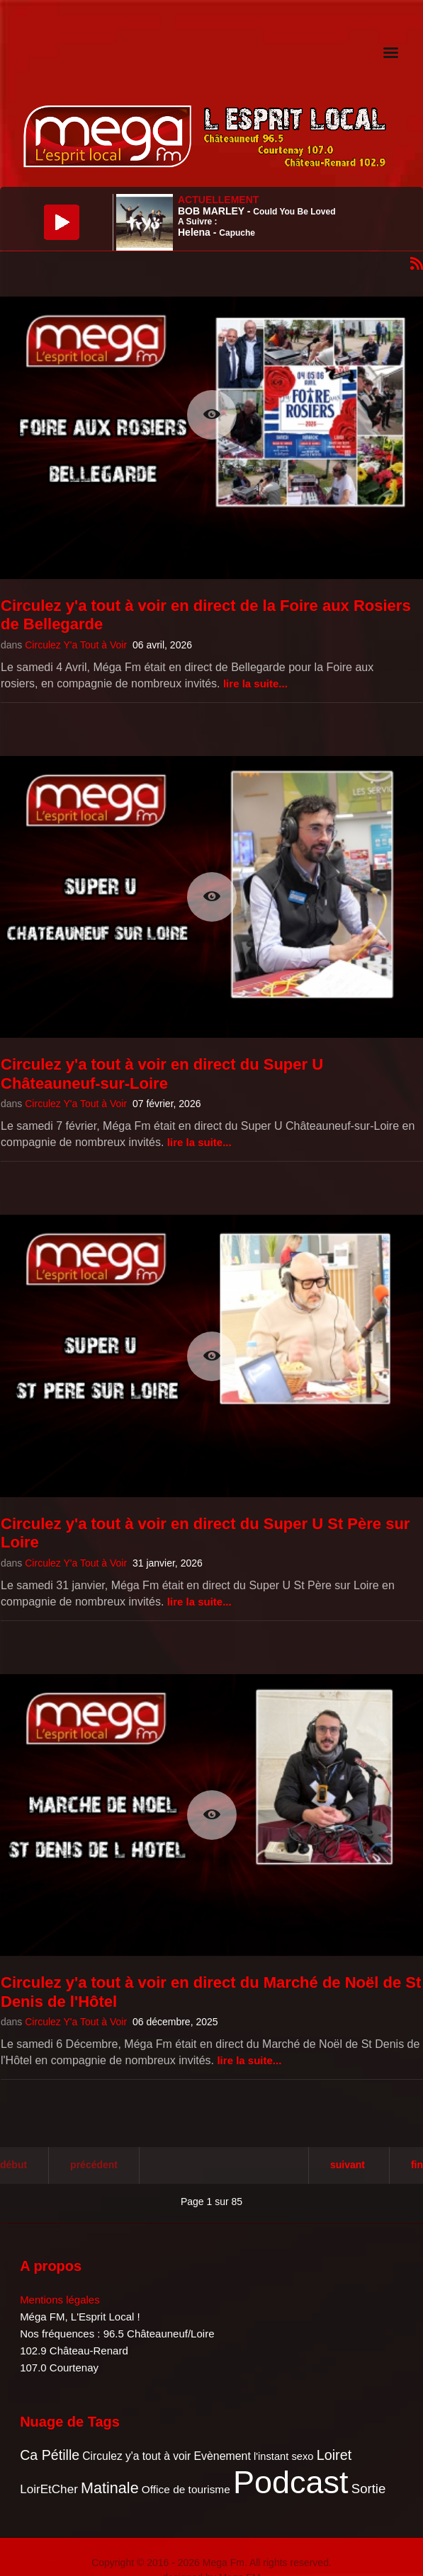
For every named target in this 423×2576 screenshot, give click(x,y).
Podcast (291, 2482)
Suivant (347, 2164)
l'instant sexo (283, 2456)
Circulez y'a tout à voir (136, 2456)
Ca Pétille (49, 2455)
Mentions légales (60, 2300)
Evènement (221, 2456)
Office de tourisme (186, 2489)
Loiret (334, 2455)
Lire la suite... (255, 683)
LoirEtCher (49, 2489)
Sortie (368, 2488)
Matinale (110, 2488)
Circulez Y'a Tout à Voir (76, 645)
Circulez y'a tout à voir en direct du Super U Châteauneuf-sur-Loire (162, 1073)
